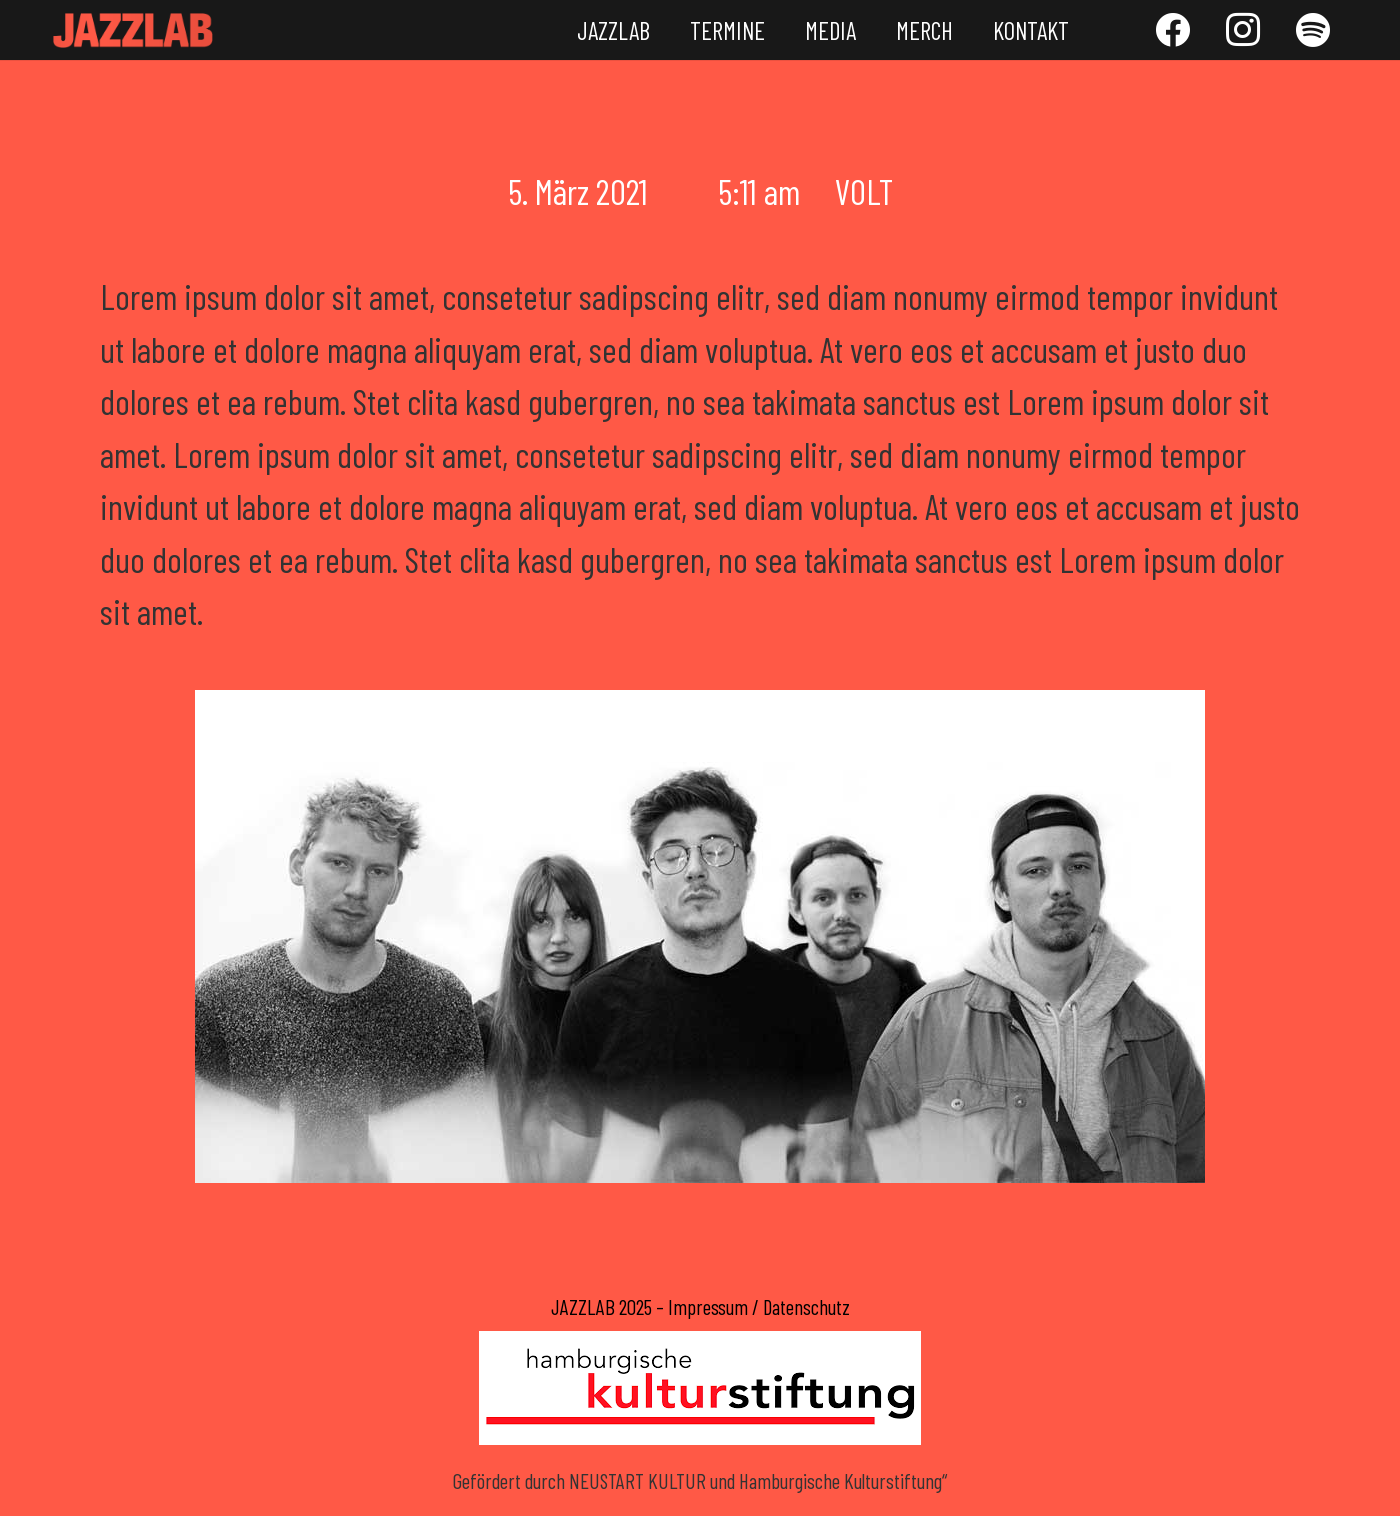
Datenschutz (806, 1306)
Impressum (708, 1306)
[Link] (133, 30)
